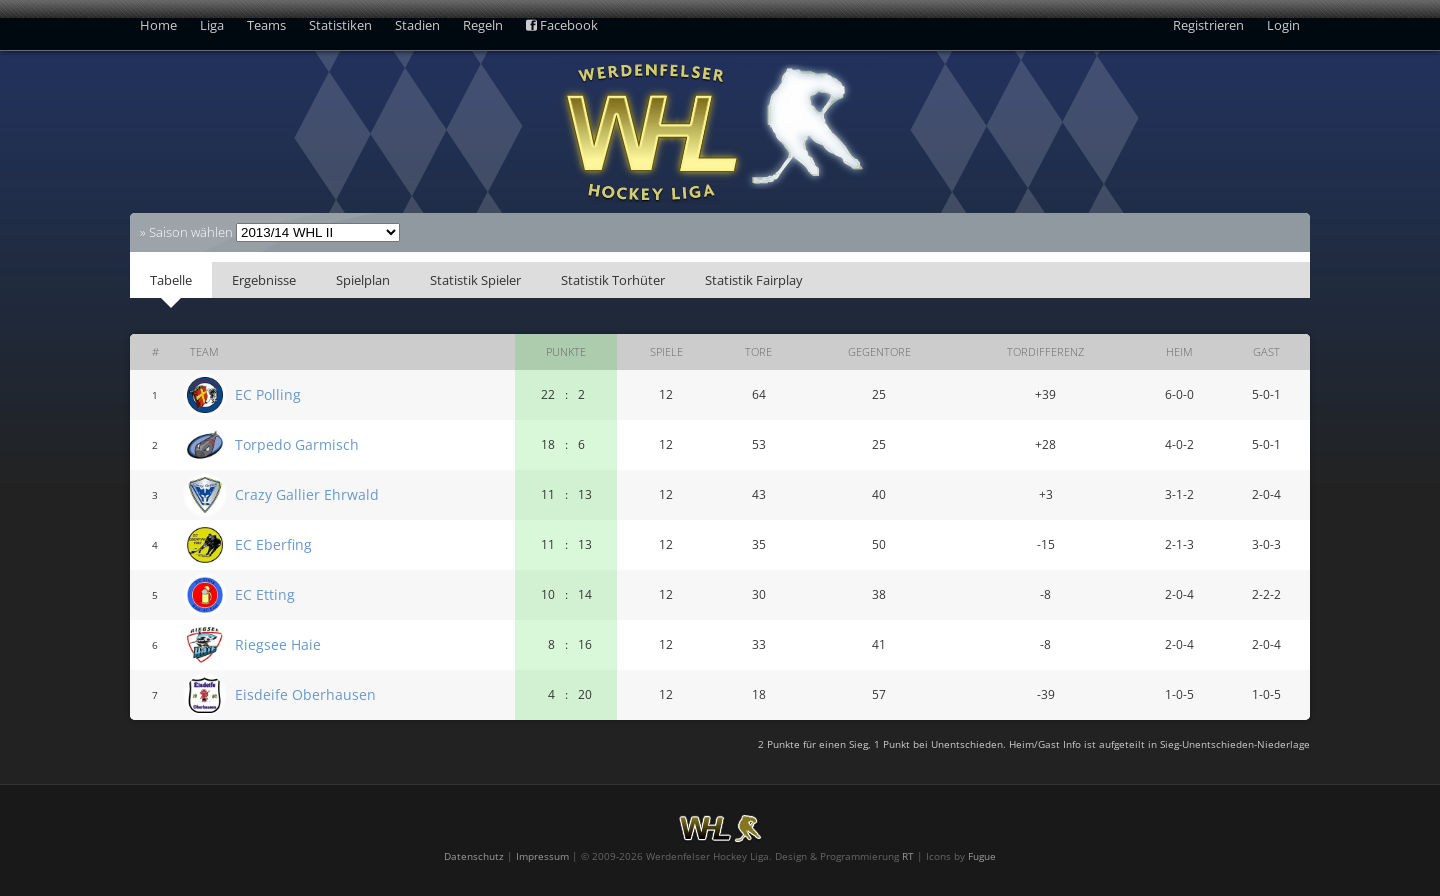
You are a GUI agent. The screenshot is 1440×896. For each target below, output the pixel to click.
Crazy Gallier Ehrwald (307, 494)
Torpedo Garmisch (297, 444)
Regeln (483, 25)
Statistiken (340, 25)
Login (1283, 25)
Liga (212, 25)
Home (158, 25)
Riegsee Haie (278, 644)
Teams (266, 25)
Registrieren (1208, 25)
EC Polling (268, 394)
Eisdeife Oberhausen (305, 694)
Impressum (542, 856)
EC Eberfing (273, 544)
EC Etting (265, 594)
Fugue (982, 856)
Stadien (417, 25)
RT (908, 856)
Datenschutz (474, 856)
